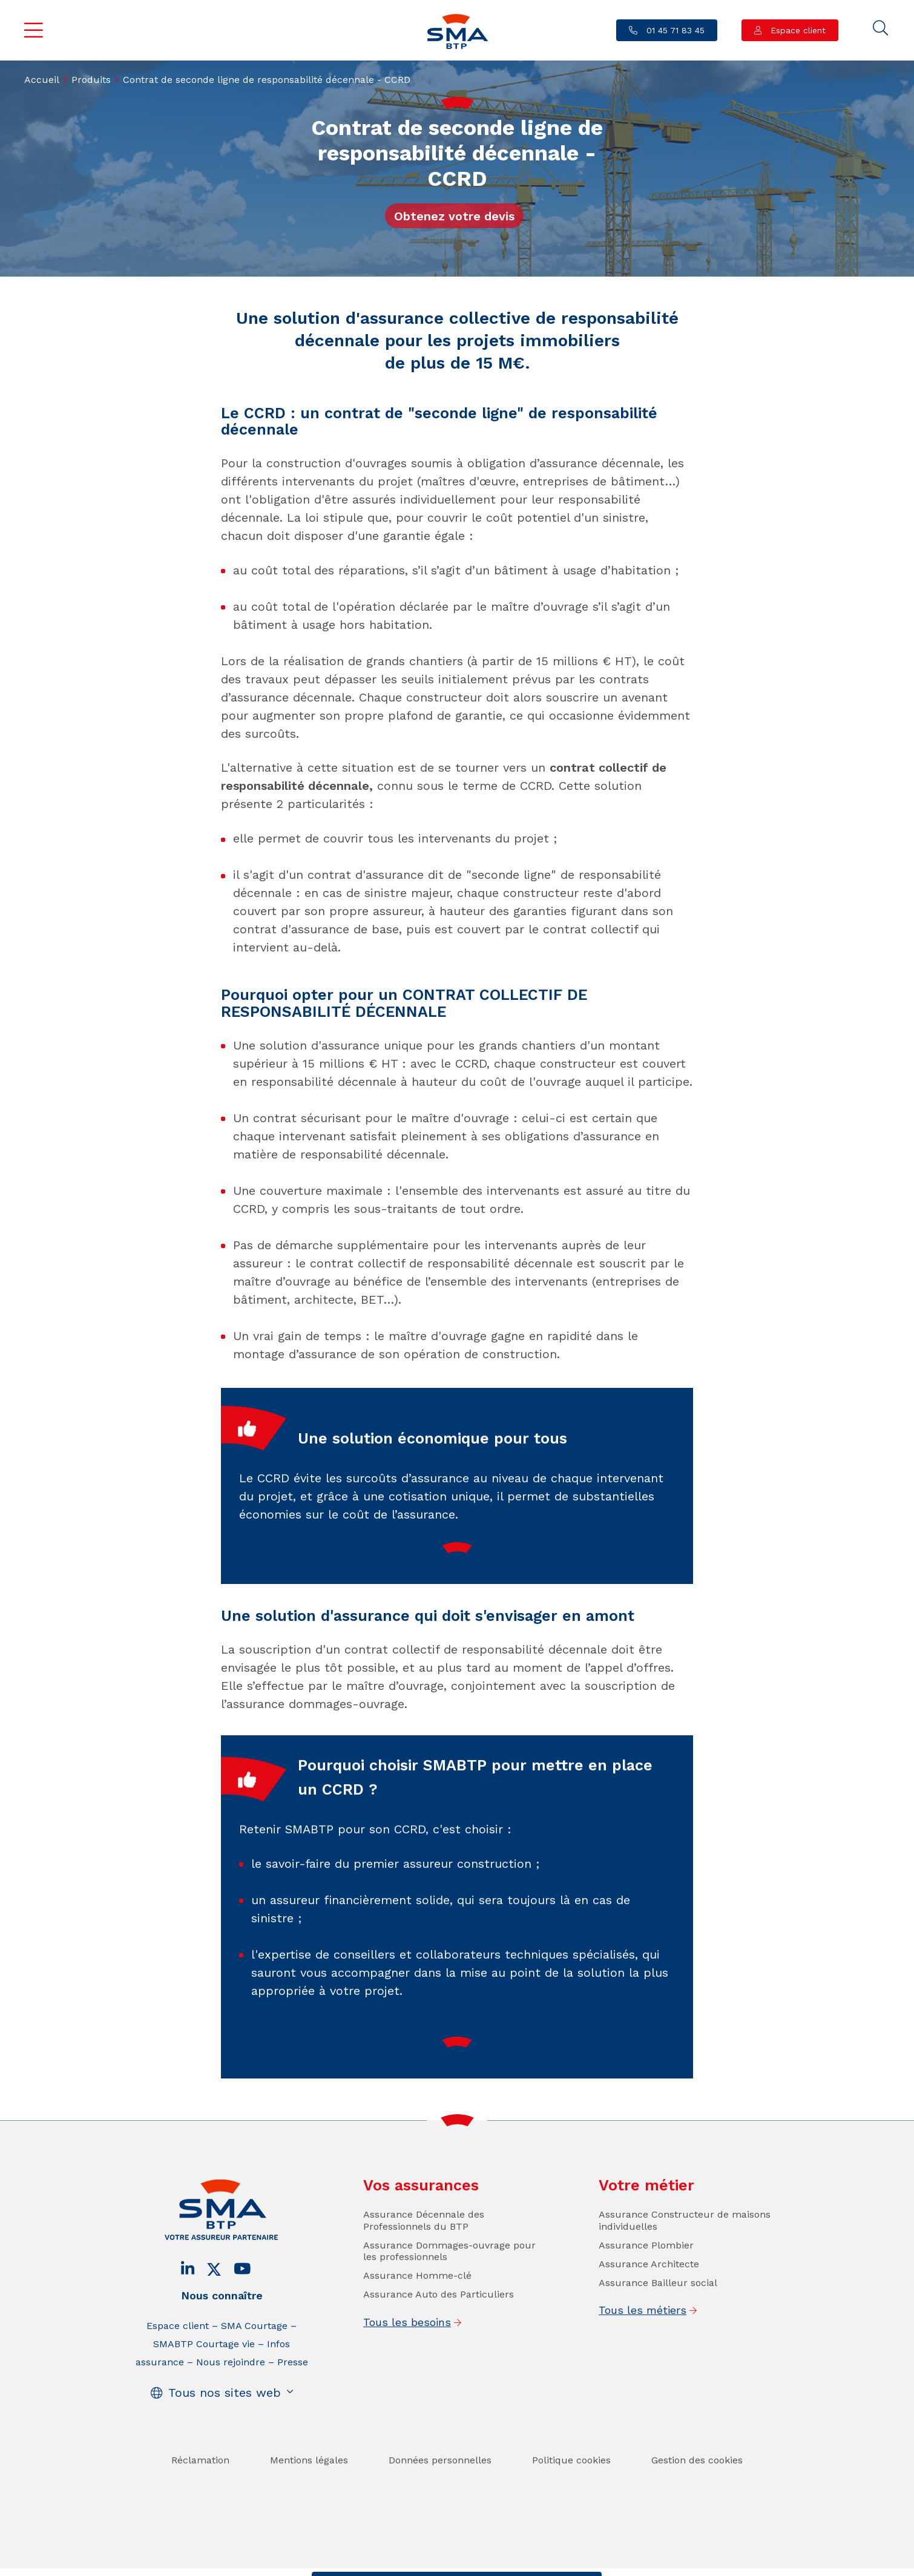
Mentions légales (309, 2493)
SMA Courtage (254, 2359)
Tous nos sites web (224, 2426)
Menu (34, 30)
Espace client (797, 30)
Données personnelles (440, 2493)
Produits (91, 79)
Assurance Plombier (646, 2278)
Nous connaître (222, 2328)
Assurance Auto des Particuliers (438, 2327)
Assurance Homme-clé (417, 2308)
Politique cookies (571, 2493)
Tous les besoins (407, 2354)
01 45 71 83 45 (674, 30)
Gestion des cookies (697, 2493)
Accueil (41, 79)
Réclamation (200, 2493)
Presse (292, 2395)
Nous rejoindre (230, 2395)
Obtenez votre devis (454, 216)
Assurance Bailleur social (658, 2315)
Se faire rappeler (551, 2564)
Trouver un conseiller (453, 2564)
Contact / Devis (359, 2564)
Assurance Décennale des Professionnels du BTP (423, 2253)
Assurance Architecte (649, 2296)
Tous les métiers (642, 2343)
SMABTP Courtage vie (204, 2377)
